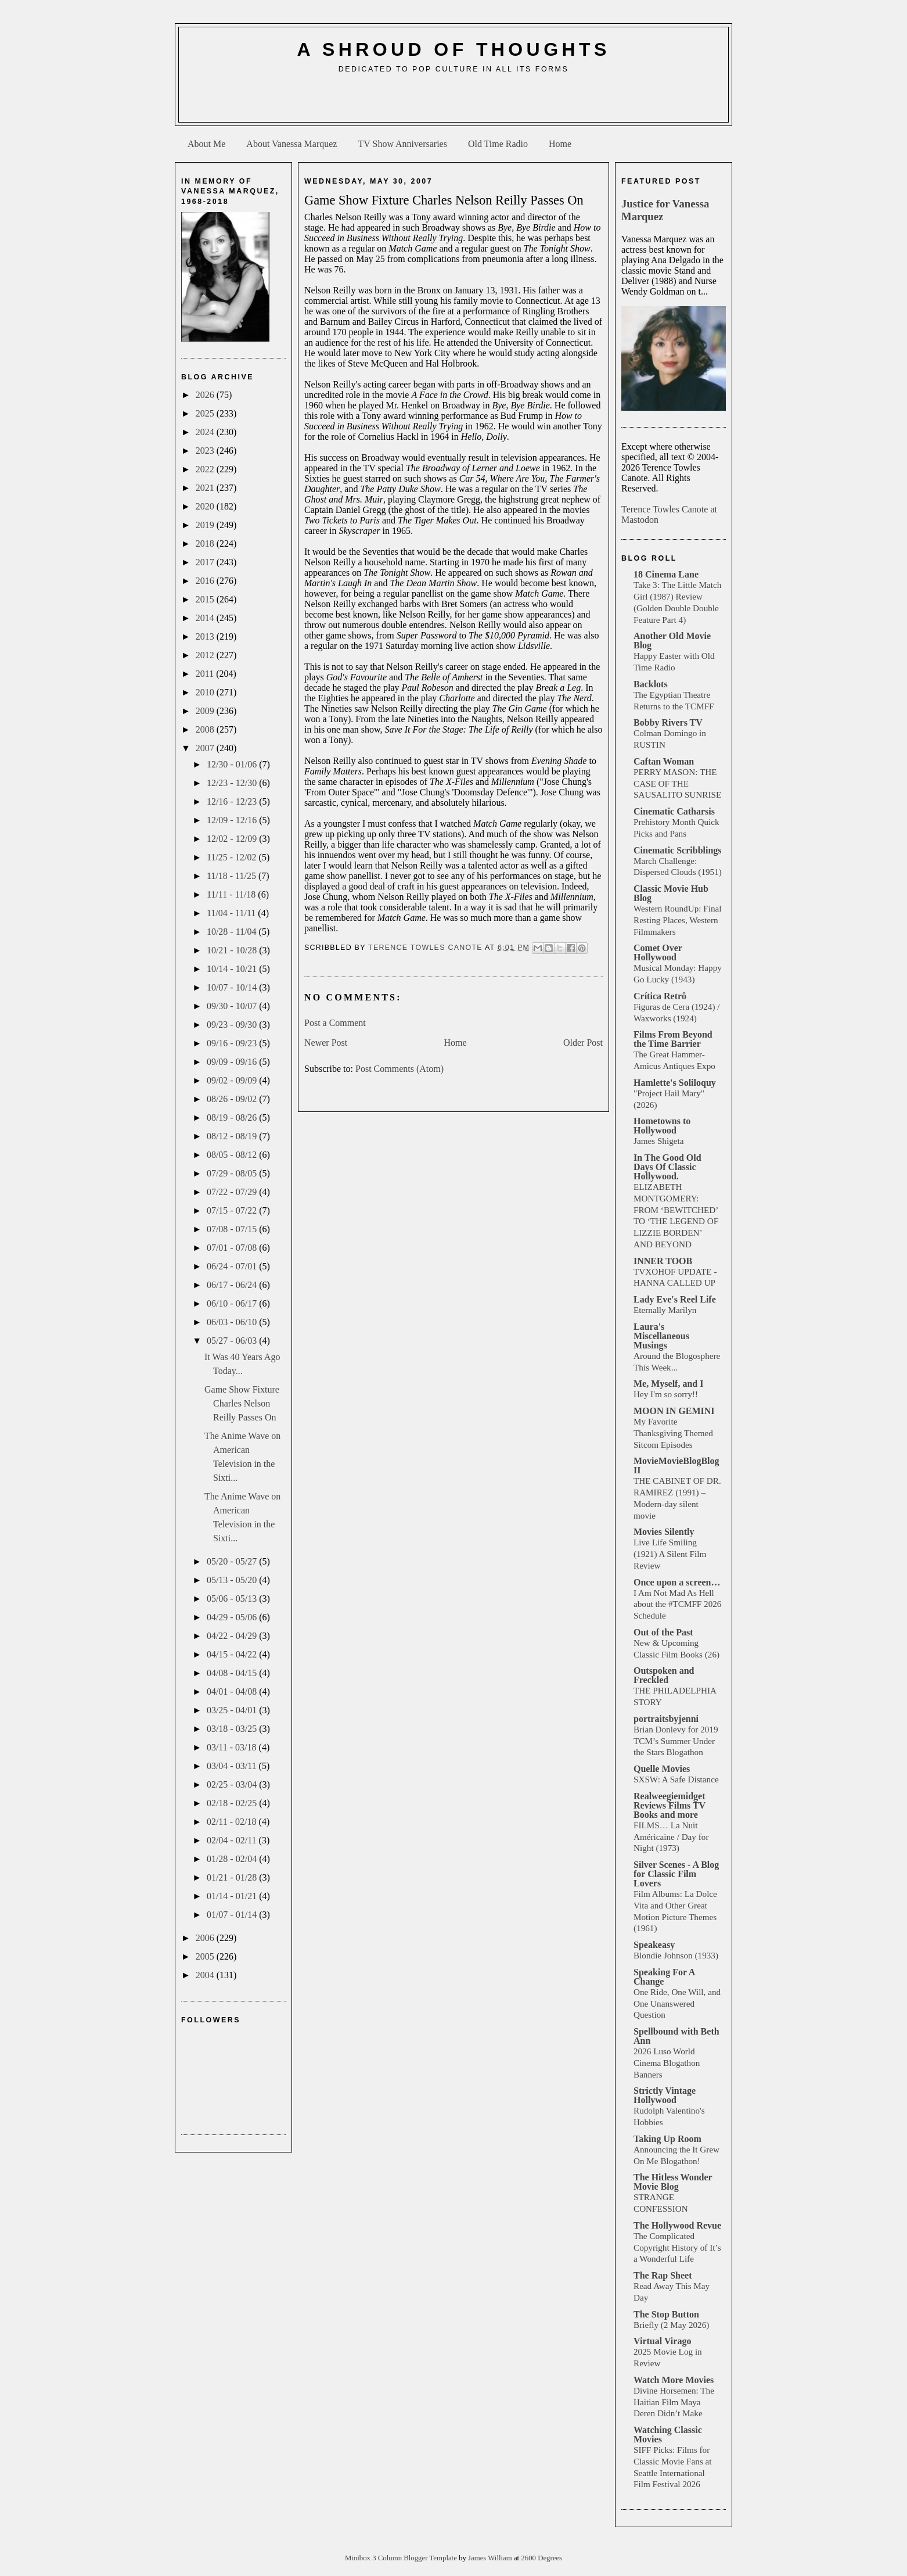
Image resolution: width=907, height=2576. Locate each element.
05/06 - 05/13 (233, 1598)
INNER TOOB (663, 1261)
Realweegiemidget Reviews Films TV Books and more (670, 1805)
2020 (206, 506)
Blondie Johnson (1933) (676, 1955)
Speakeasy (654, 1945)
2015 (206, 599)
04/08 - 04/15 (233, 1673)
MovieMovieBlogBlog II (676, 1465)
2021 (206, 488)
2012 (206, 655)
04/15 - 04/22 (233, 1654)
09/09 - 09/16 (233, 1062)
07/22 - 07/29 (233, 1192)
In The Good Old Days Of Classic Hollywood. (667, 1167)
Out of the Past (663, 1632)
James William (491, 2558)
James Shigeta (658, 1141)
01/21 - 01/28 (233, 1877)
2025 (206, 413)
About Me (206, 144)
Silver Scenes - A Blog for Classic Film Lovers (676, 1874)
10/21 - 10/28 (233, 950)
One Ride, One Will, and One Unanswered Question (677, 2003)
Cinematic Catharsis (674, 811)
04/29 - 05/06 (233, 1617)
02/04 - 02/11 (233, 1840)
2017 (206, 562)
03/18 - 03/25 (233, 1729)
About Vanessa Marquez (291, 144)
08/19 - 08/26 (233, 1117)
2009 (206, 711)
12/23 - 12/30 (233, 783)
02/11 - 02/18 (233, 1822)
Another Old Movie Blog (672, 640)
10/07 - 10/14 (233, 987)
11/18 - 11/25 (232, 876)
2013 (206, 636)
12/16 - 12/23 (233, 801)
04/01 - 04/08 (233, 1691)
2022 (206, 469)
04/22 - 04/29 (233, 1636)
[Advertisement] (453, 102)
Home (560, 144)
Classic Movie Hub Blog (671, 893)
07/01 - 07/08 (233, 1248)
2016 (206, 581)
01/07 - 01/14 (233, 1915)
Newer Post (325, 1042)
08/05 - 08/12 (233, 1155)
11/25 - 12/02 (233, 857)
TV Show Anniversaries (402, 144)
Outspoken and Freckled (664, 1675)
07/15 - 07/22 (233, 1210)
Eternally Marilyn (665, 1310)
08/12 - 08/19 (233, 1136)
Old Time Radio (498, 144)
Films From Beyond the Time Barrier (673, 1039)
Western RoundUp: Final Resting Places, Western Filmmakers (677, 920)
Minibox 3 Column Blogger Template (402, 2558)
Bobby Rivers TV (668, 722)
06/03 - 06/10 (233, 1322)
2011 (206, 674)
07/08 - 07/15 (233, 1229)
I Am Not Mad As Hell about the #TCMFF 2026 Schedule (677, 1604)
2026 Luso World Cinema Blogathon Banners (667, 2062)
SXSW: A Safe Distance (676, 1779)
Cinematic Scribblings (678, 850)
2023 (206, 450)
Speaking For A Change (664, 1976)
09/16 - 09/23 (233, 1043)
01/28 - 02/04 (233, 1859)
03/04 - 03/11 (233, 1766)
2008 (206, 729)
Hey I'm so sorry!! (666, 1394)
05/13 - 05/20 (233, 1580)
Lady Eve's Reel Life (675, 1299)
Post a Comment (335, 1023)
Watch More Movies (674, 2380)
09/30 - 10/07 (233, 1006)
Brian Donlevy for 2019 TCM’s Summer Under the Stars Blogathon (676, 1740)
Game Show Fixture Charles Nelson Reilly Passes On (241, 1403)
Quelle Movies (662, 1769)
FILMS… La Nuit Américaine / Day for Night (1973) (671, 1836)
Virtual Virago (662, 2341)
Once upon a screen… (677, 1582)
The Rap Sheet (663, 2275)
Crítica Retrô (660, 996)
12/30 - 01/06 (233, 764)
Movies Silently (664, 1532)
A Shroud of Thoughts (453, 49)
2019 (206, 525)
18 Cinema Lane (666, 574)
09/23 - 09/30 (233, 1024)
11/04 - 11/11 (232, 913)
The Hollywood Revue (677, 2225)
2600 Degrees (541, 2558)
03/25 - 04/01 (233, 1710)
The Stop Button (666, 2314)
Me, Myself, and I (668, 1384)
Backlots (651, 684)
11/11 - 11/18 (232, 894)
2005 (206, 1956)
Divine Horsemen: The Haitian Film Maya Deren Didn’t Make (674, 2402)
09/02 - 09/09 (233, 1080)
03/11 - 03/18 (233, 1747)
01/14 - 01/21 (233, 1896)
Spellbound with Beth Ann (676, 2036)
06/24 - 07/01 (233, 1266)
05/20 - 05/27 (233, 1561)
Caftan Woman (664, 761)
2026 (206, 395)
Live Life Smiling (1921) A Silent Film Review (670, 1553)
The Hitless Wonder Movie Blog (673, 2181)
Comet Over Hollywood (658, 952)
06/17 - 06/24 (233, 1285)
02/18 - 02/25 (233, 1803)
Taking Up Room (667, 2139)
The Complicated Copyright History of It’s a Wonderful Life (677, 2247)
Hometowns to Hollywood (662, 1125)
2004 (206, 1975)
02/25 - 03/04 (233, 1784)
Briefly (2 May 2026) (671, 2325)
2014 (206, 618)
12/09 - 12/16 (233, 820)
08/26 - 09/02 (233, 1099)
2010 (206, 692)
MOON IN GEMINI (674, 1411)
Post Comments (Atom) (399, 1069)
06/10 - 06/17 (233, 1303)
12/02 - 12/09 (233, 839)
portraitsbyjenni (666, 1719)
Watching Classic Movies (668, 2434)
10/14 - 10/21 (233, 969)
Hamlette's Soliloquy (675, 1083)
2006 (206, 1938)
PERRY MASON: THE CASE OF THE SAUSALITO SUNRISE (677, 783)
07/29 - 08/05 (233, 1173)
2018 (206, 543)
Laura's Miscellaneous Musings (661, 1336)
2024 (206, 432)
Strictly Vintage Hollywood (665, 2095)
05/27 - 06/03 (233, 1341)
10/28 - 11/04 (233, 932)
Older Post (583, 1042)
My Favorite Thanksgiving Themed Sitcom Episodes (673, 1433)
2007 (206, 748)
